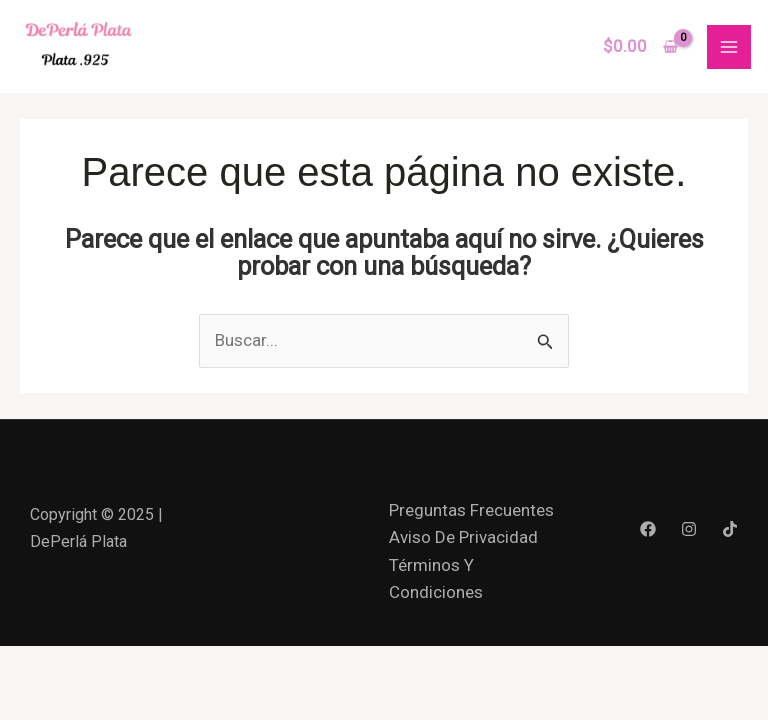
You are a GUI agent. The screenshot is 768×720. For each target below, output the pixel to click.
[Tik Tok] (730, 529)
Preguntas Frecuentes (471, 510)
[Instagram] (689, 529)
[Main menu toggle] (729, 47)
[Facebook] (648, 529)
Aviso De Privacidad (463, 537)
